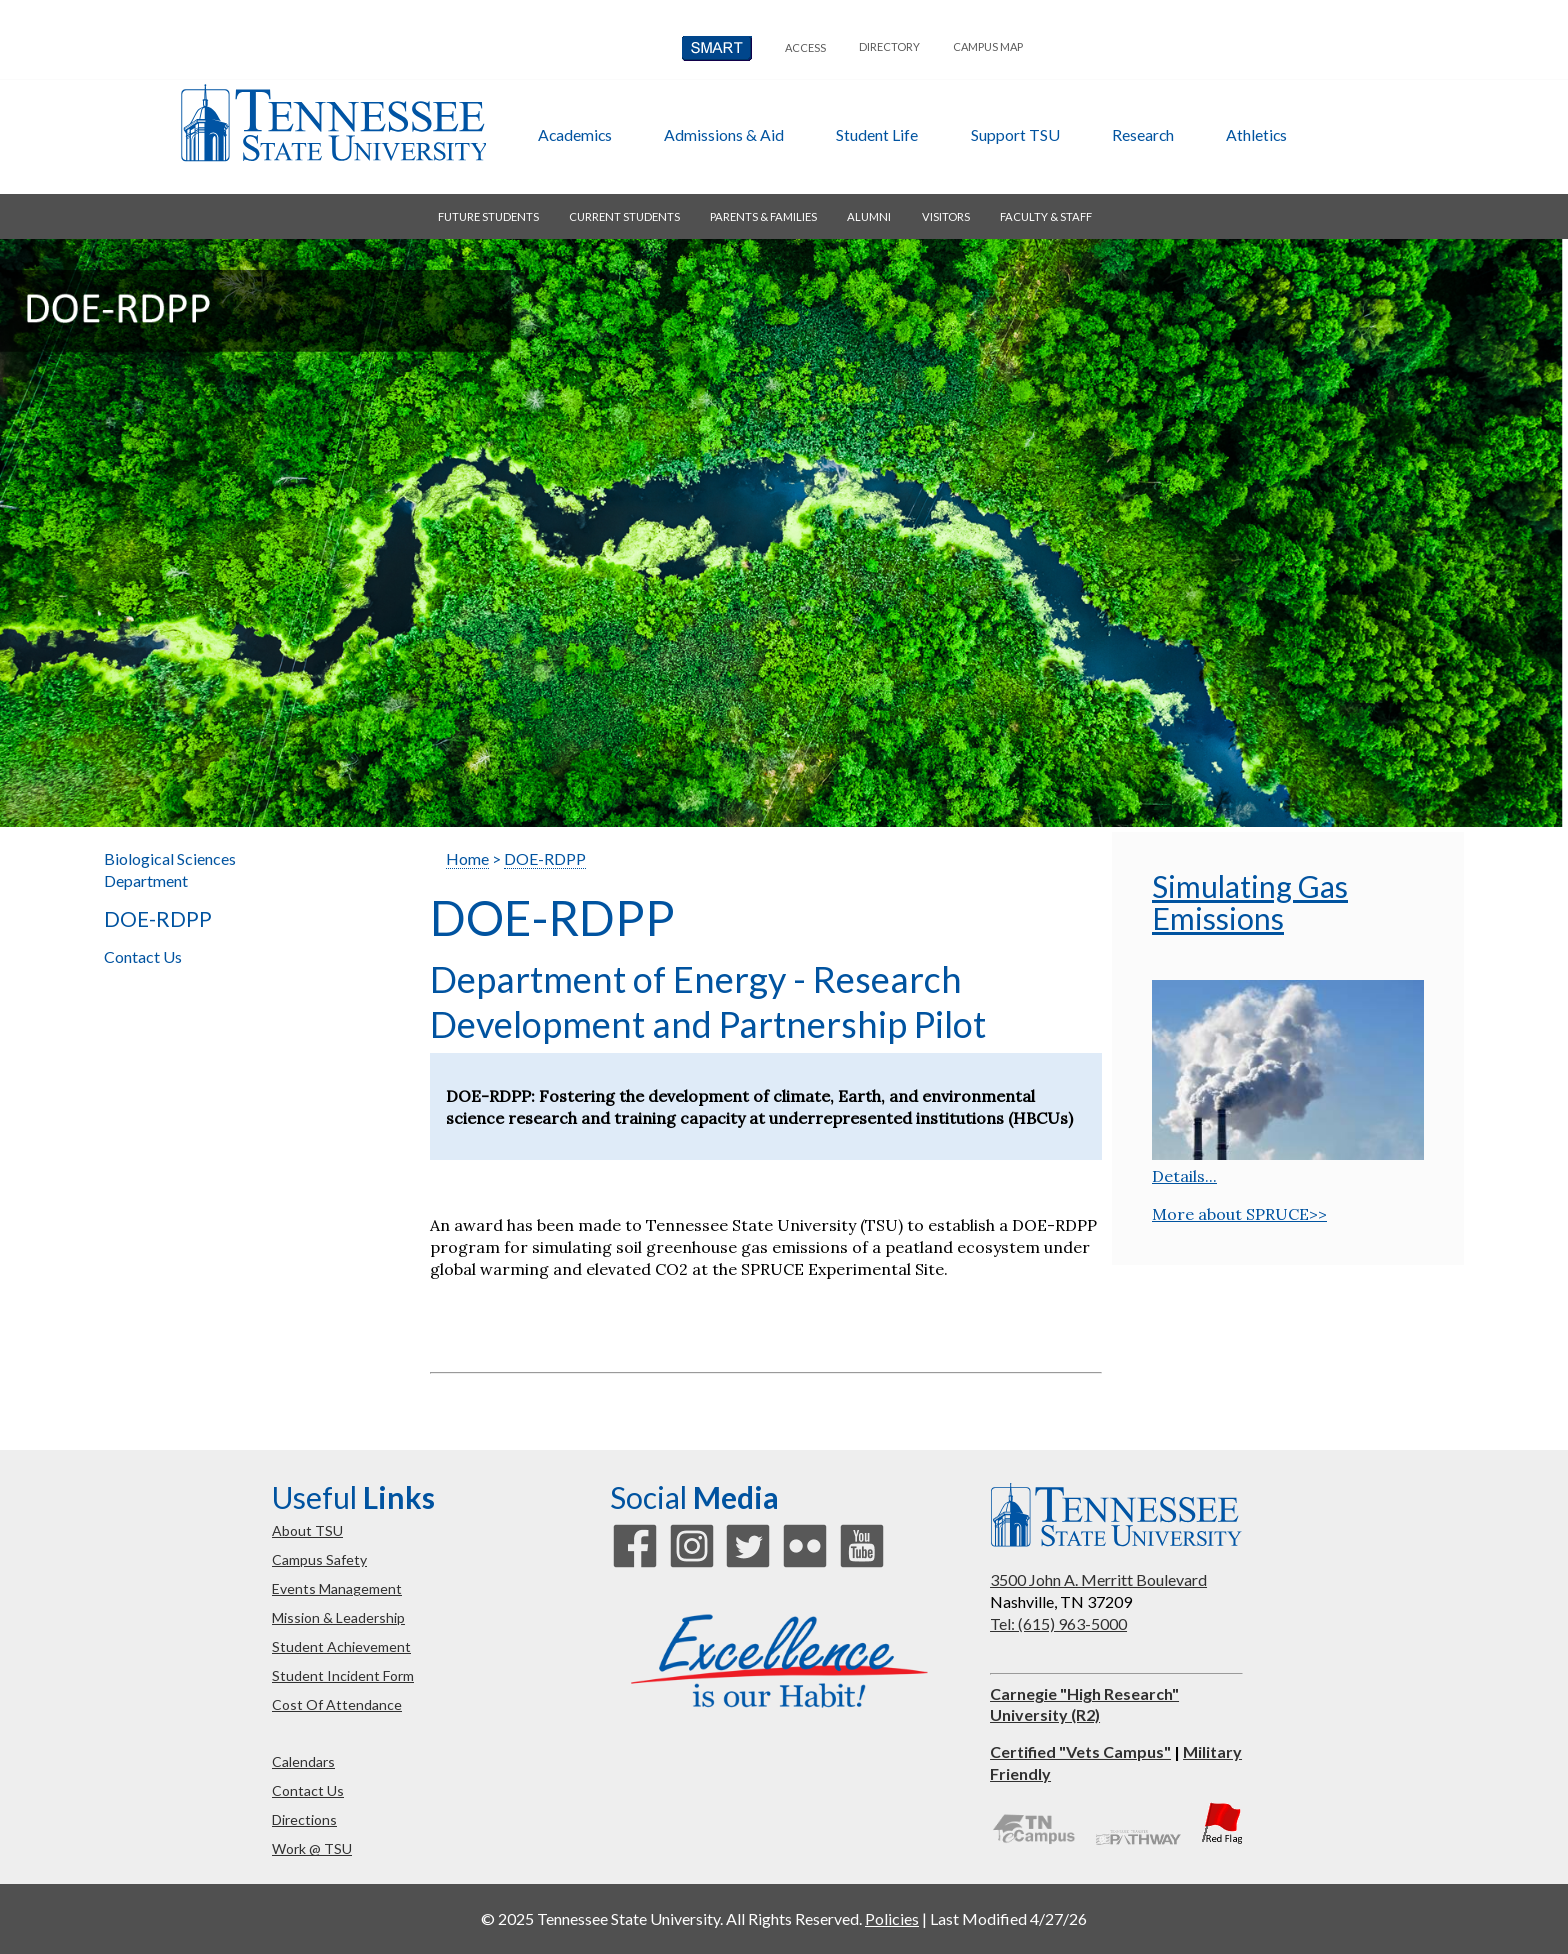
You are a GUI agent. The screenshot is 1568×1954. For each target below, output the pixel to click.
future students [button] (488, 216)
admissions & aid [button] (724, 134)
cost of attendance (337, 1704)
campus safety (319, 1559)
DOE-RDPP (158, 919)
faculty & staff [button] (1046, 216)
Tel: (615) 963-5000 (1058, 1623)
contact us (308, 1790)
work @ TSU (312, 1848)
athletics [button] (1256, 134)
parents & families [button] (763, 216)
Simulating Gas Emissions (1250, 902)
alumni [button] (869, 216)
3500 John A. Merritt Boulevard (1098, 1579)
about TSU (307, 1530)
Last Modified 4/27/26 (1008, 1918)
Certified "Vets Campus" (1080, 1751)
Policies (892, 1918)
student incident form (343, 1675)
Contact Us (143, 956)
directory (889, 46)
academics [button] (575, 134)
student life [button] (877, 134)
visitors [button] (946, 216)
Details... (1184, 1176)
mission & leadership (338, 1617)
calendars (303, 1761)
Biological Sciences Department (170, 869)
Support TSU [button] (1015, 134)
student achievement (341, 1646)
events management (337, 1588)
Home (467, 858)
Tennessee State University (333, 123)
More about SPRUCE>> (1239, 1214)
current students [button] (624, 216)
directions (304, 1819)
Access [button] (805, 47)
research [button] (1143, 134)
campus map (988, 46)
